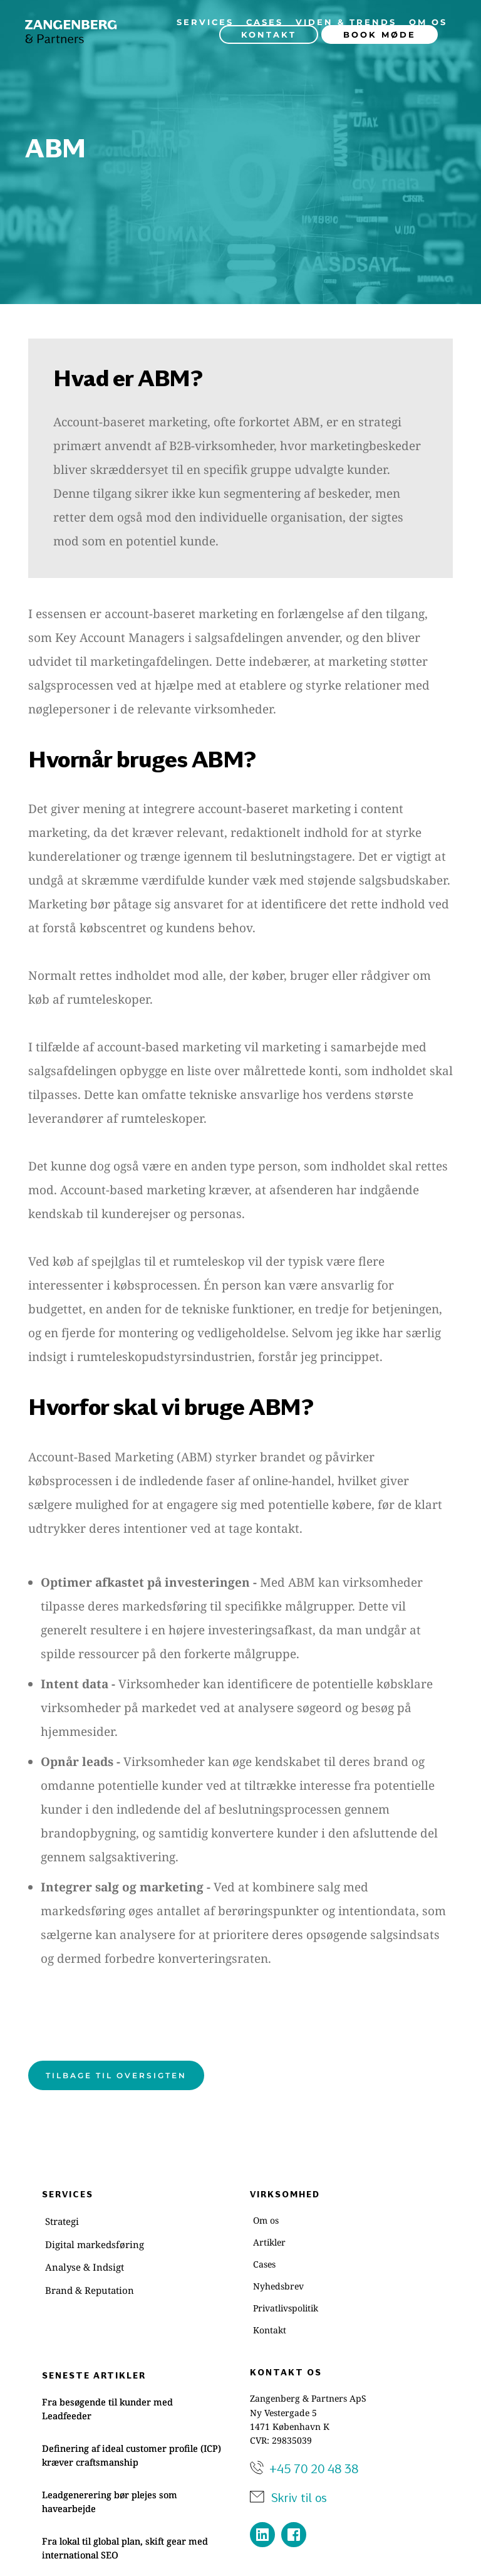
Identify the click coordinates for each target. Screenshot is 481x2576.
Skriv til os (300, 2497)
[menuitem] (205, 22)
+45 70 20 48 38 (313, 2468)
